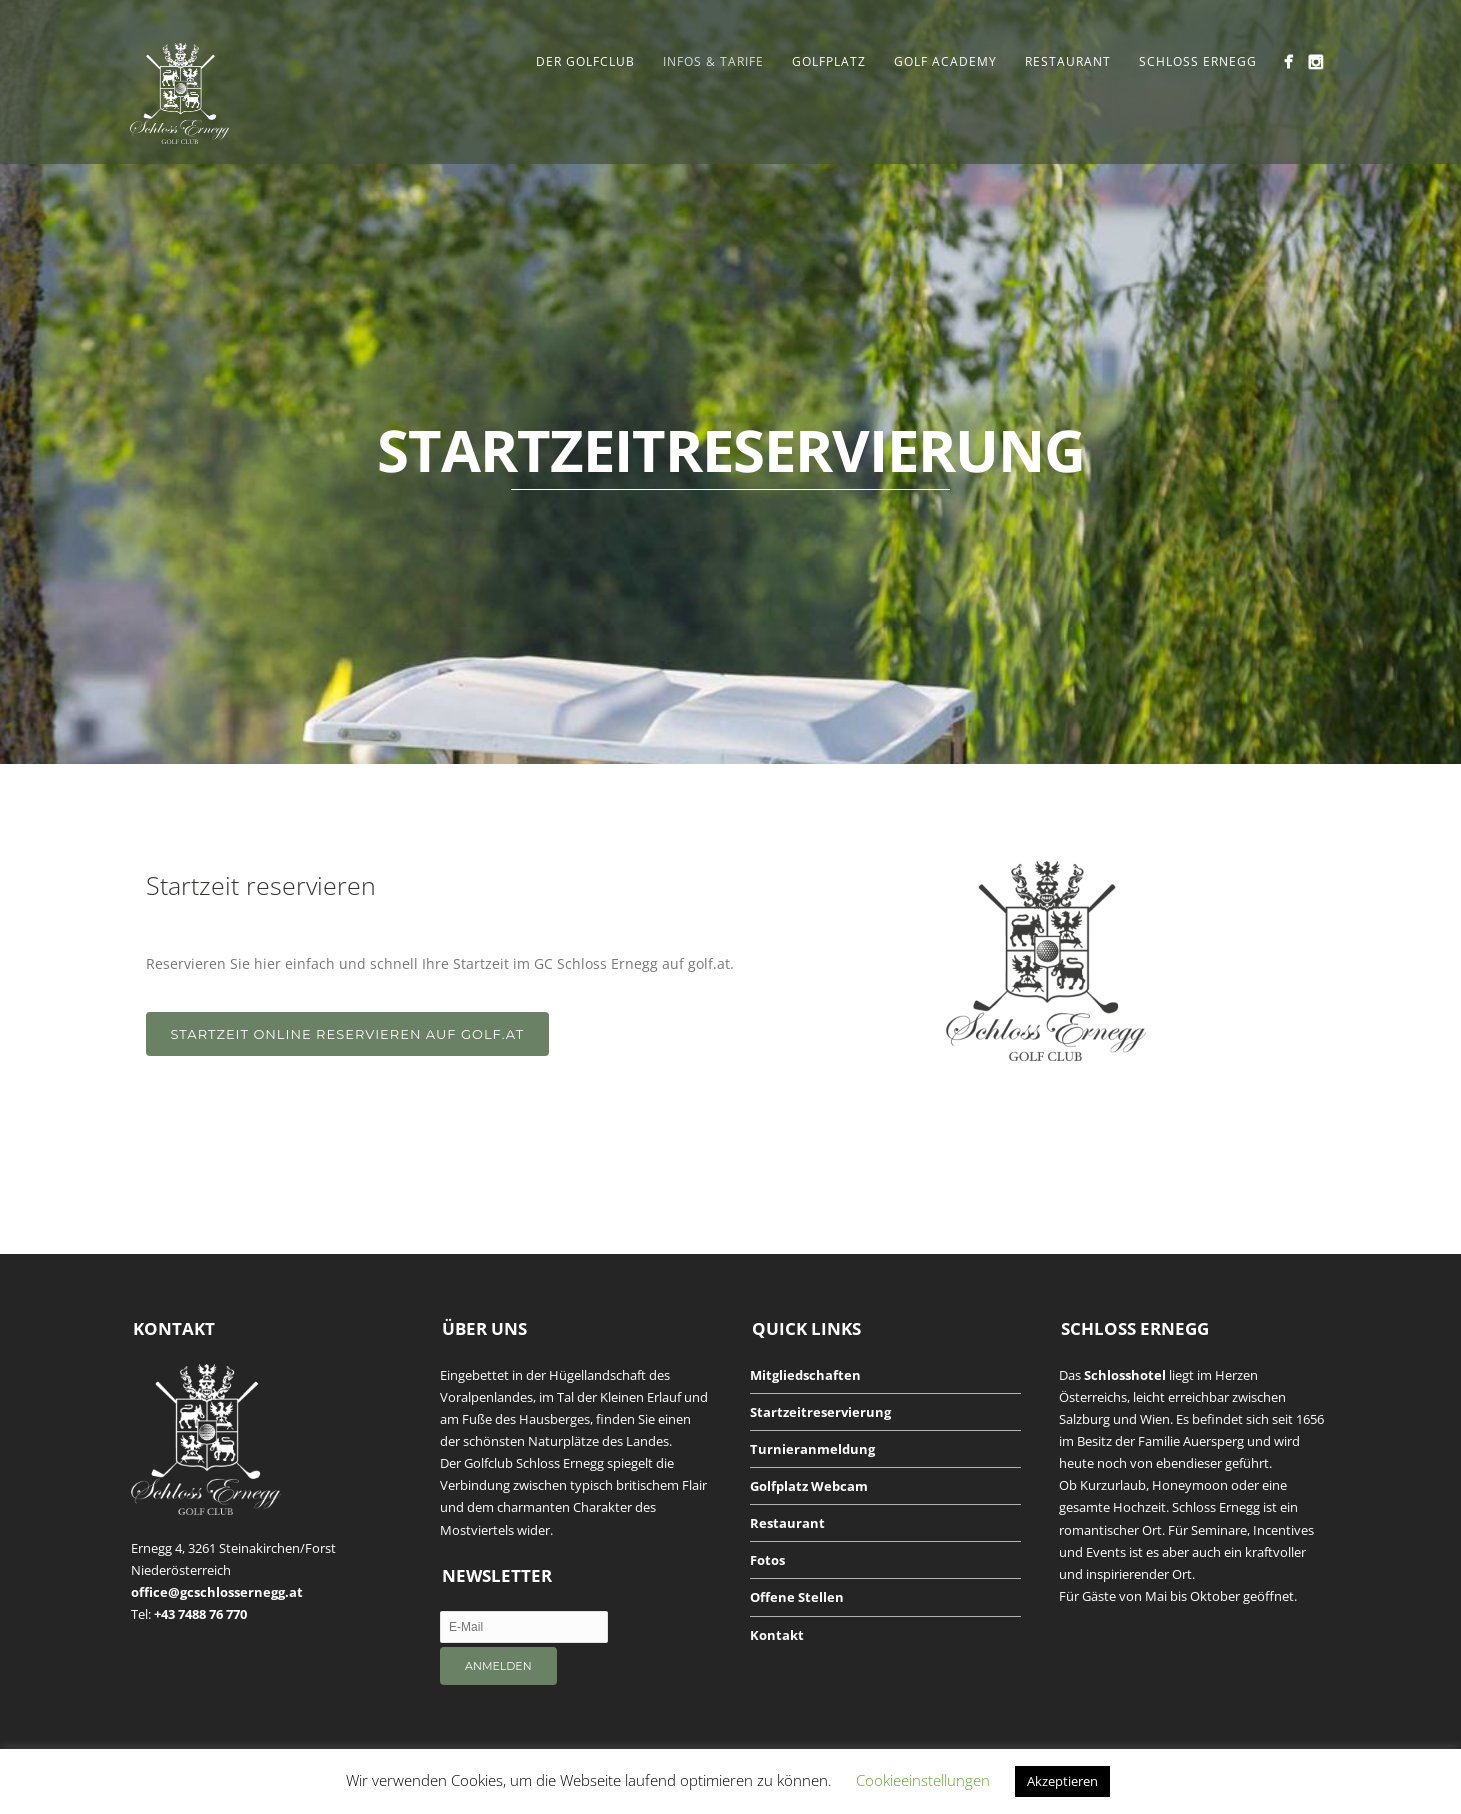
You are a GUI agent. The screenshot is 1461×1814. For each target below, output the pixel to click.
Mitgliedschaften (805, 1375)
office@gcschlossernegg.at (217, 1592)
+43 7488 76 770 (200, 1614)
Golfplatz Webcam (809, 1486)
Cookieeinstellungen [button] (923, 1780)
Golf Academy (945, 61)
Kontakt (777, 1635)
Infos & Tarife (713, 61)
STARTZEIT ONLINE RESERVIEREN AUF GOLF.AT (348, 1034)
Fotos (767, 1560)
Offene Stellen (797, 1597)
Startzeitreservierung (820, 1412)
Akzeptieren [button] (1062, 1781)
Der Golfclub (585, 61)
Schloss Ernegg (1198, 61)
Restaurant (1068, 61)
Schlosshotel (1125, 1375)
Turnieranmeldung (812, 1449)
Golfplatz (829, 61)
